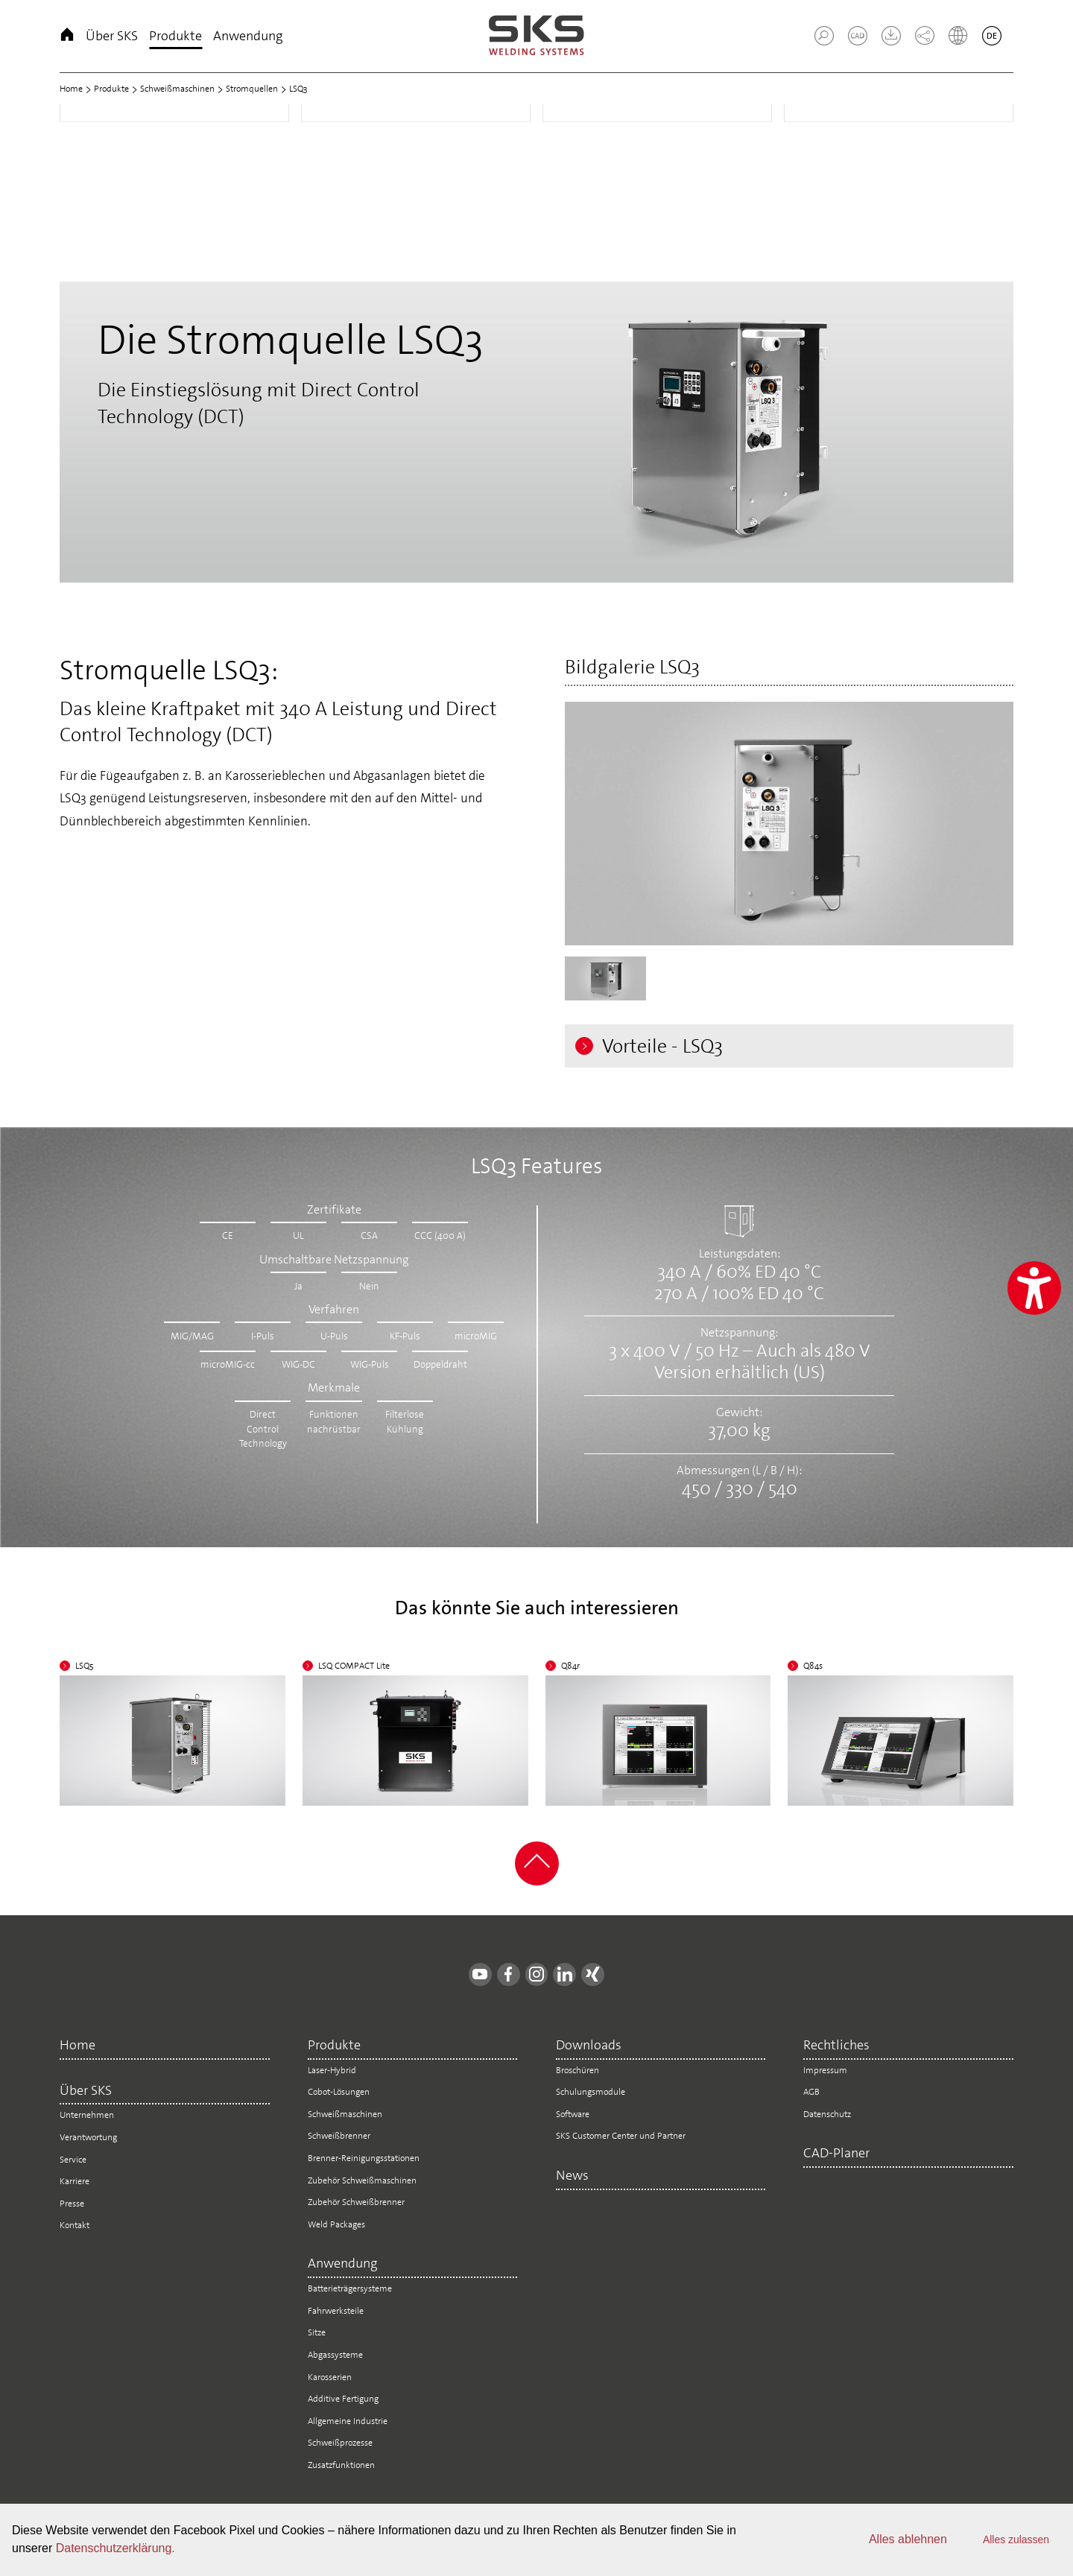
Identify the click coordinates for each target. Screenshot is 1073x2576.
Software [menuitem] (580, 2126)
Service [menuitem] (78, 2177)
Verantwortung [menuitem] (99, 2155)
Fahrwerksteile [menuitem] (346, 2328)
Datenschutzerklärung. (115, 2548)
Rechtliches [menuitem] (847, 2056)
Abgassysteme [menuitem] (345, 2372)
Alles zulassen (1011, 2538)
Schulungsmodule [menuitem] (602, 2104)
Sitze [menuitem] (320, 2350)
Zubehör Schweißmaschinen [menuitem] (380, 2193)
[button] (824, 35)
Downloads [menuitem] (599, 2056)
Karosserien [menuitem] (338, 2394)
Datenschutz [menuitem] (835, 2126)
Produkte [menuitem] (175, 36)
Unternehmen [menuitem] (96, 2132)
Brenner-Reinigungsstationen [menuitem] (383, 2170)
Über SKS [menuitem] (112, 36)
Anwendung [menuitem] (248, 36)
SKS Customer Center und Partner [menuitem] (642, 2149)
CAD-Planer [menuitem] (847, 2170)
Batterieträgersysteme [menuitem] (365, 2306)
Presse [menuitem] (76, 2221)
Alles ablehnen (898, 2538)
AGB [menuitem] (814, 2104)
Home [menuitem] (67, 36)
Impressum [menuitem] (832, 2082)
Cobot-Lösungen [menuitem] (350, 2104)
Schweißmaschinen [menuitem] (357, 2126)
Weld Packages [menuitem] (346, 2237)
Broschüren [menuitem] (585, 2082)
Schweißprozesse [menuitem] (352, 2460)
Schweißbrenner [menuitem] (350, 2149)
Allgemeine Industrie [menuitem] (361, 2438)
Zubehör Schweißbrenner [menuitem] (373, 2214)
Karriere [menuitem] (80, 2199)
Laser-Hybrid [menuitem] (340, 2082)
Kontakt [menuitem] (80, 2242)
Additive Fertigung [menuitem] (355, 2416)
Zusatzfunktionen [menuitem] (353, 2482)
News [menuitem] (577, 2192)
